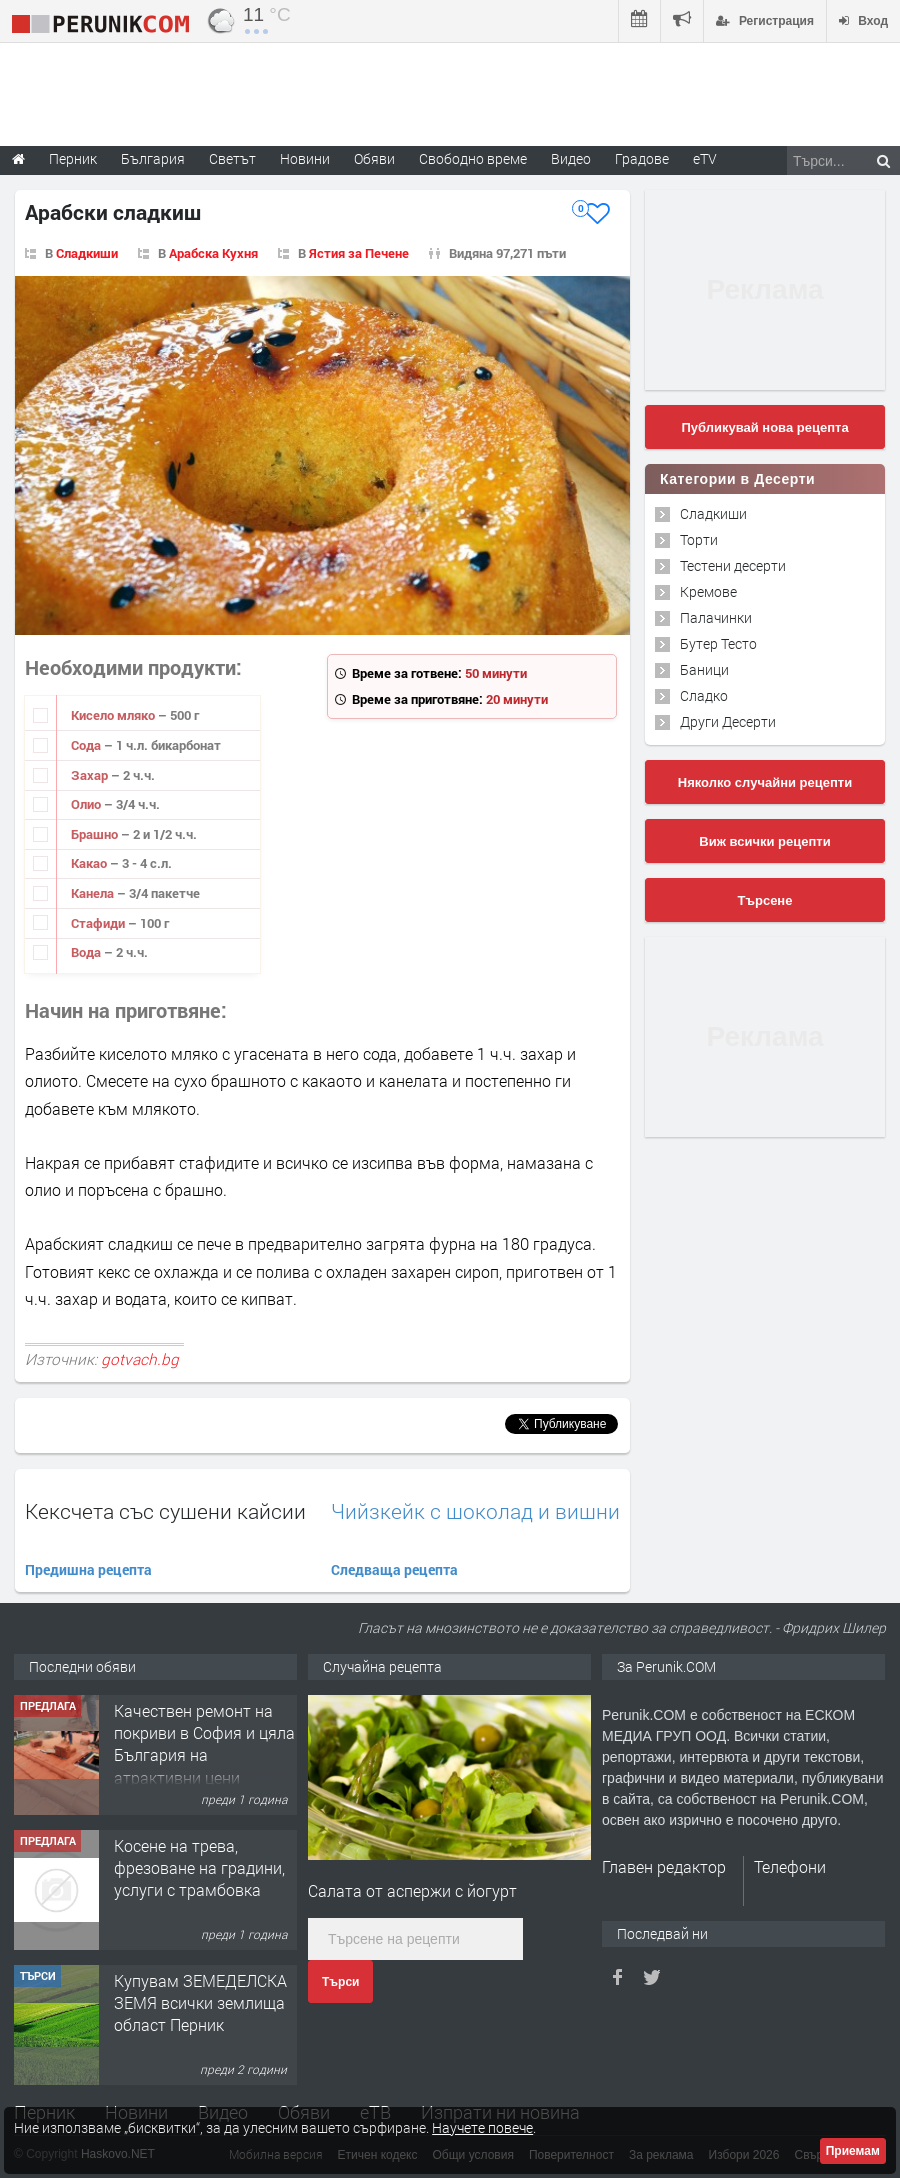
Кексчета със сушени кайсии (165, 1511)
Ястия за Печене (359, 253)
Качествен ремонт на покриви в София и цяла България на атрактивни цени (204, 1879)
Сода (87, 745)
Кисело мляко (114, 715)
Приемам (853, 2151)
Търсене (765, 900)
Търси (340, 1982)
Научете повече (482, 2127)
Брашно (96, 834)
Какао (90, 863)
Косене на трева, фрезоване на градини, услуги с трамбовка (199, 2003)
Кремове (708, 591)
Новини (305, 158)
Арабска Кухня (213, 253)
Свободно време (473, 158)
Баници (704, 669)
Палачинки (716, 617)
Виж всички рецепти (764, 841)
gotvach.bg (140, 1359)
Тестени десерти (733, 565)
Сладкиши (87, 253)
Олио (87, 804)
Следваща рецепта (394, 1569)
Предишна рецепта (88, 1569)
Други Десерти (728, 721)
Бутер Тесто (718, 643)
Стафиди (99, 923)
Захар (91, 775)
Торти (699, 539)
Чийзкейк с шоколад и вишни (475, 1511)
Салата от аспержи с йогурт (412, 1890)
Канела (94, 893)
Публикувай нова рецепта (764, 427)
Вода (87, 952)
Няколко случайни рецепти (765, 782)
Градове (642, 158)
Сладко (704, 695)
